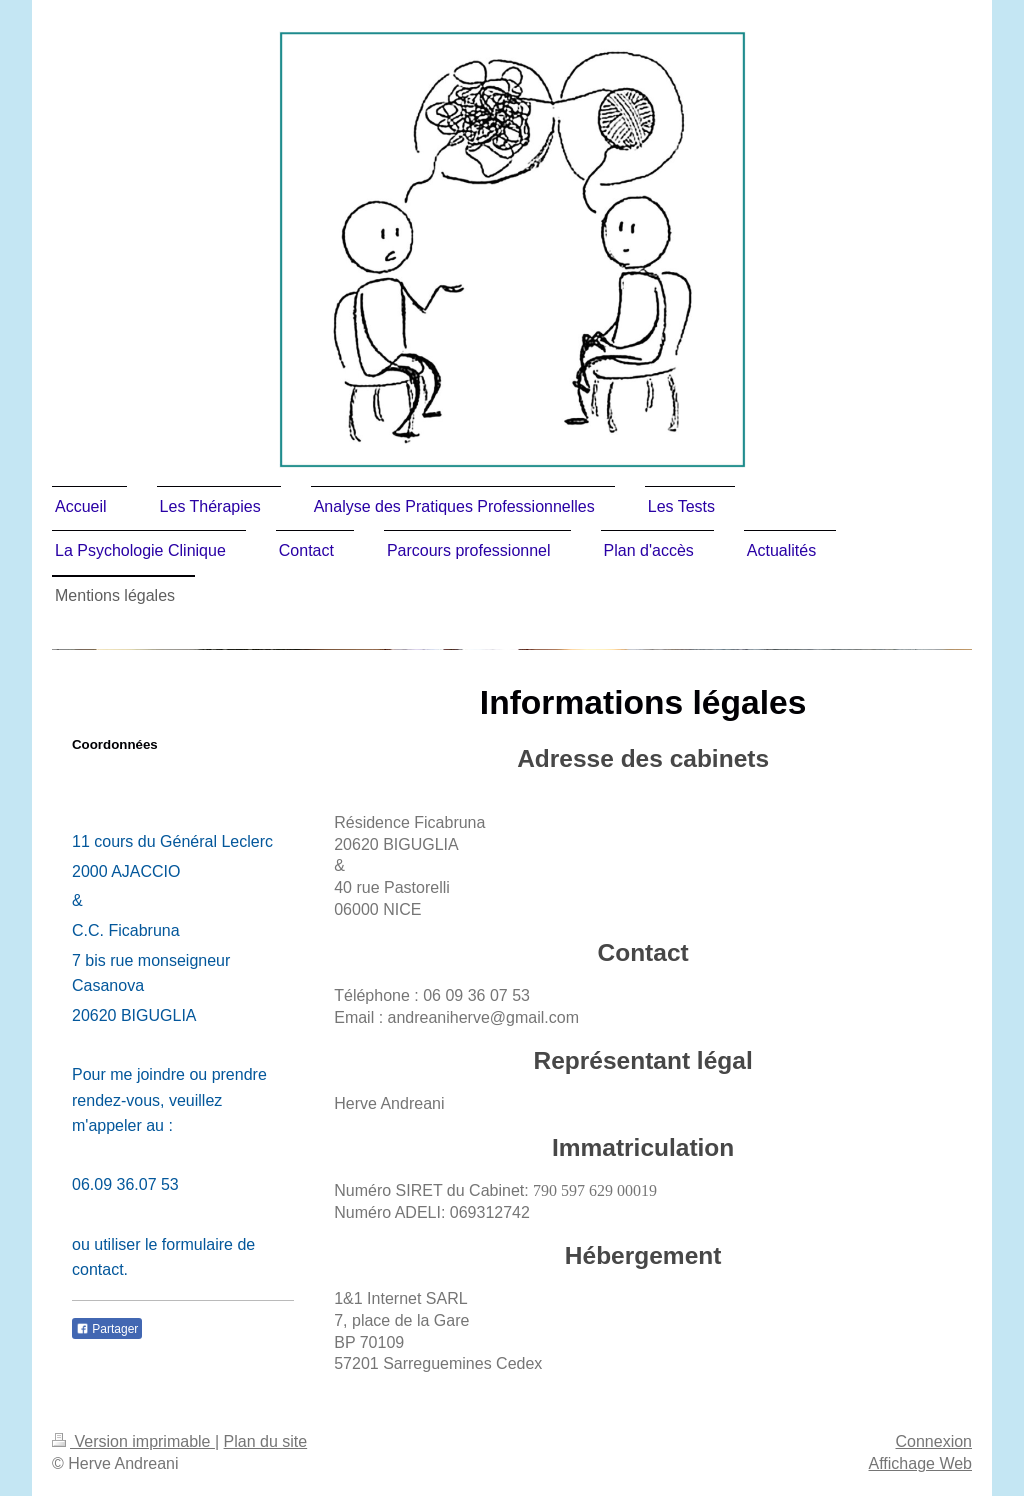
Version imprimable (133, 1441)
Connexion (934, 1441)
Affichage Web (920, 1463)
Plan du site (266, 1441)
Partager (107, 1329)
